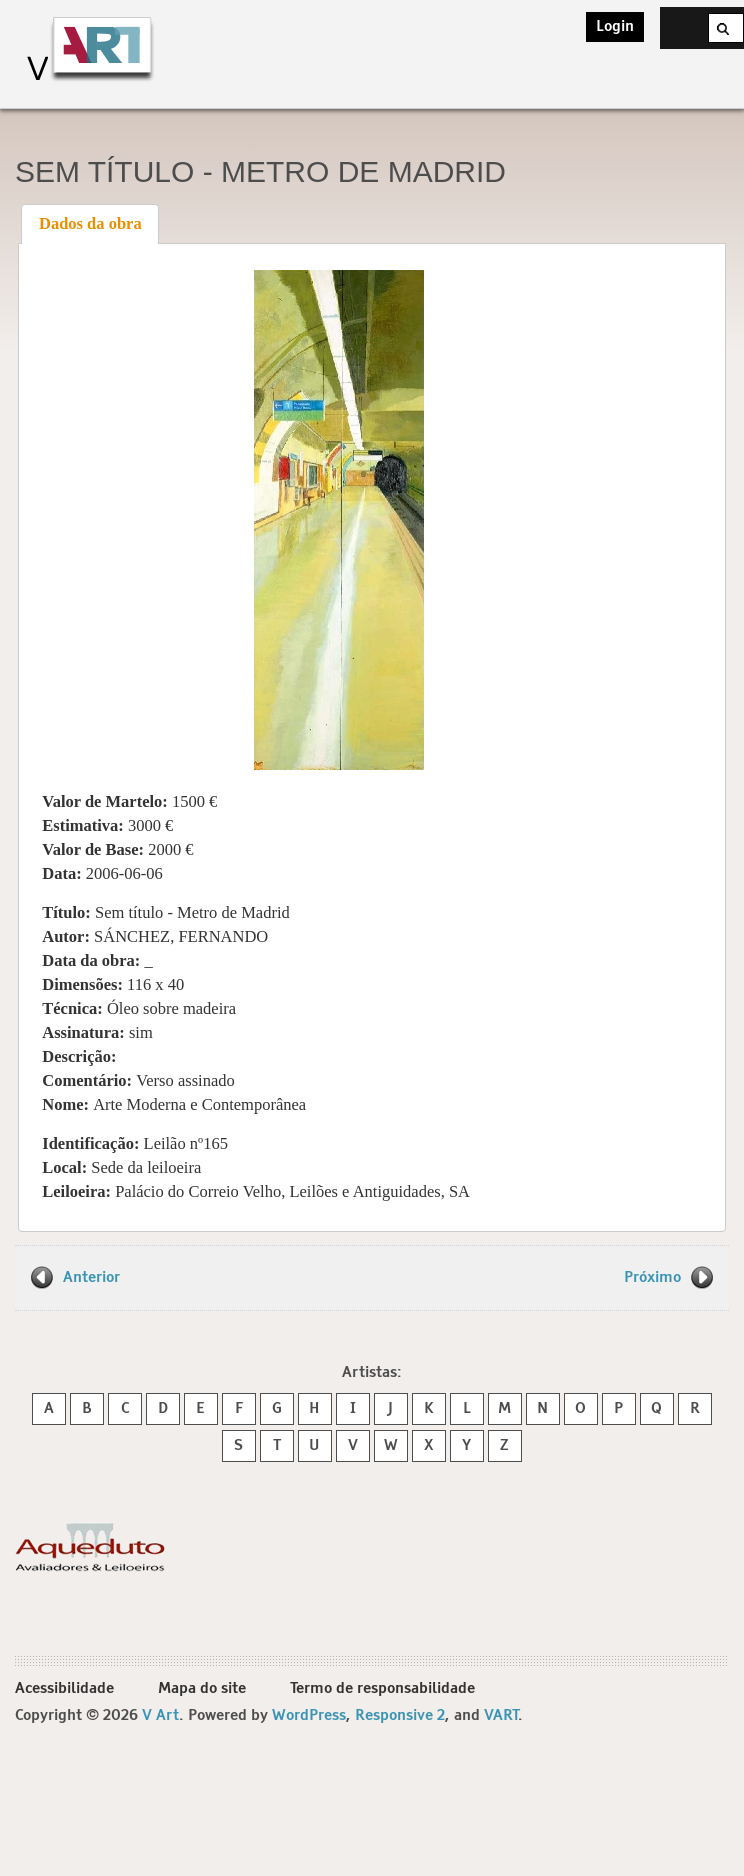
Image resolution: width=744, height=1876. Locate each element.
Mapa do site (202, 1688)
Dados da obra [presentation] (90, 223)
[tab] (90, 224)
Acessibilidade (64, 1688)
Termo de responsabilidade (382, 1688)
